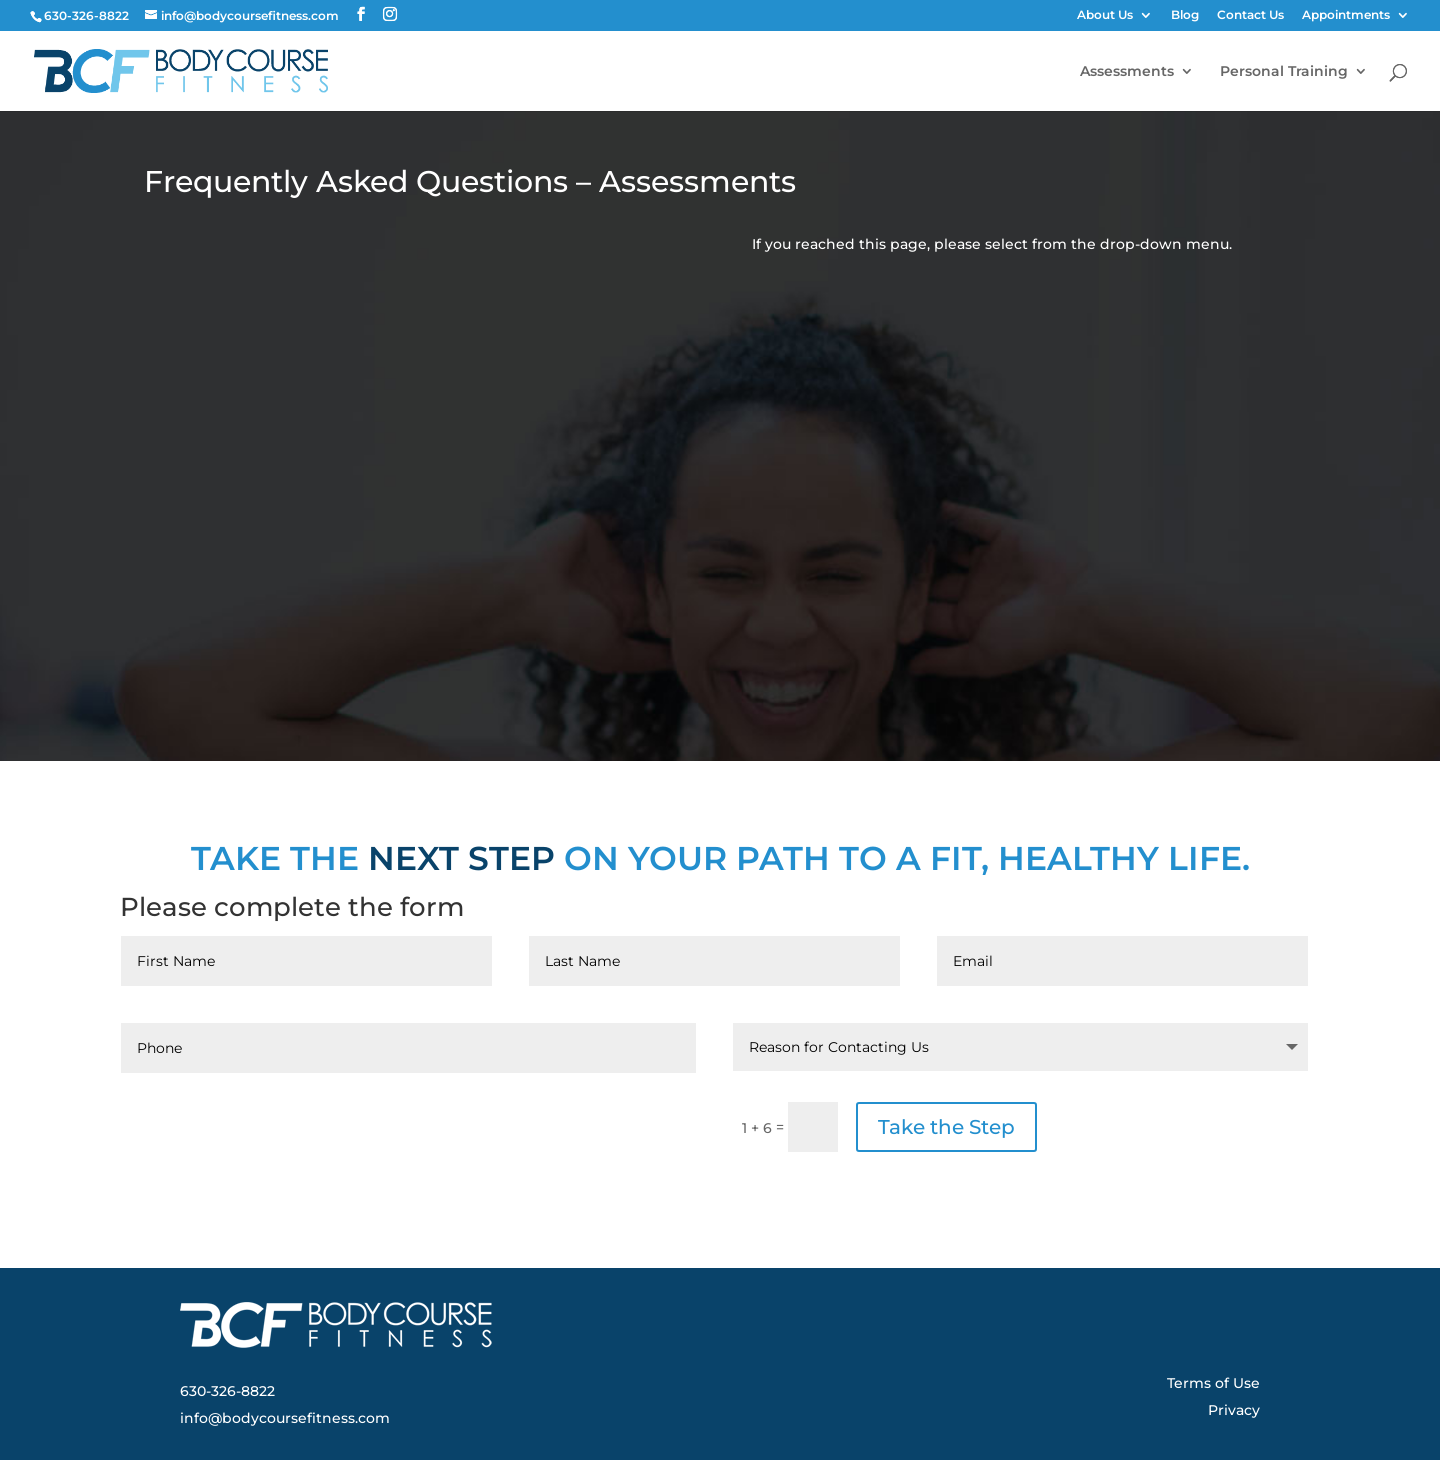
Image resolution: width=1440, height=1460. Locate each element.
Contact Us (1250, 15)
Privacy (1234, 1410)
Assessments (1127, 72)
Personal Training (1284, 72)
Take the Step (946, 1127)
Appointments (1346, 15)
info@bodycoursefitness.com (285, 1418)
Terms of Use (1213, 1383)
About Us (1105, 15)
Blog (1185, 15)
